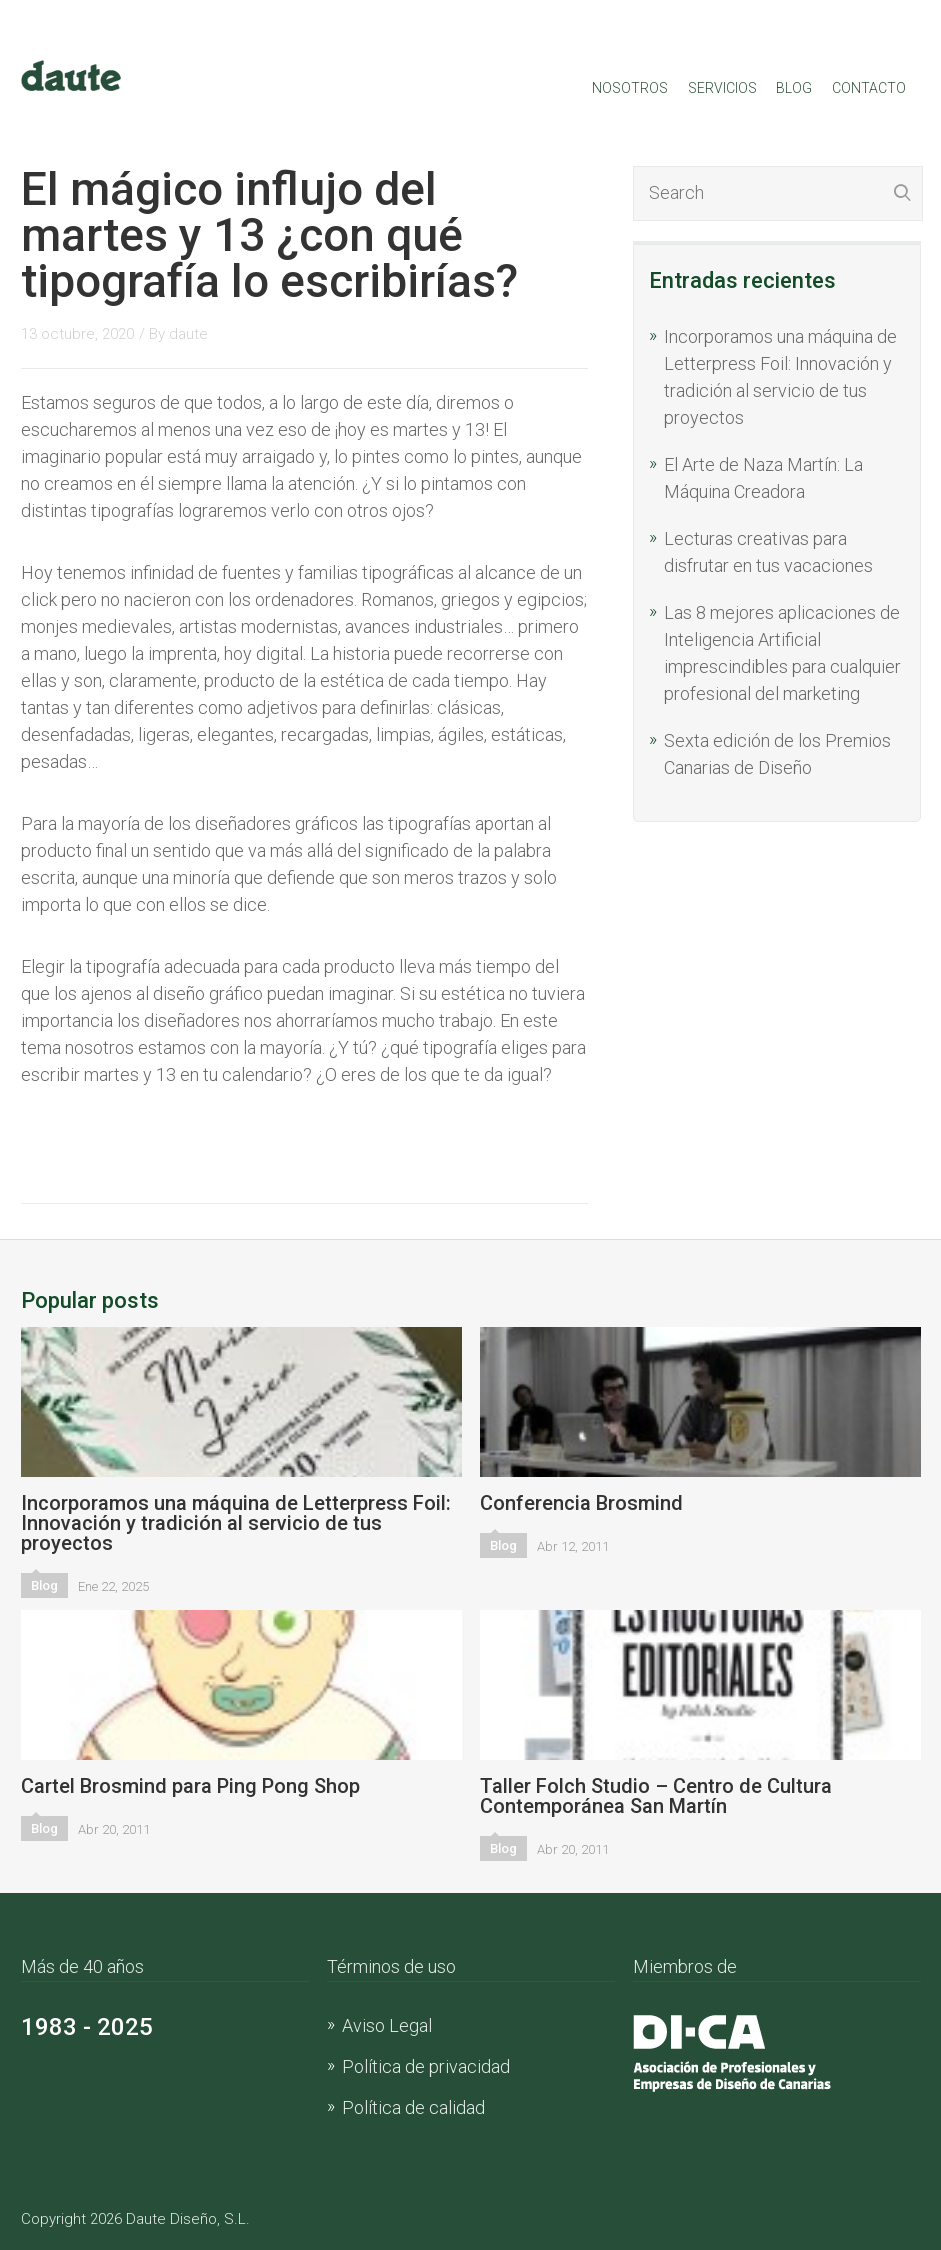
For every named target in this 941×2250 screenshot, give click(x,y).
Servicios (722, 88)
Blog (794, 88)
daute (188, 334)
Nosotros (630, 88)
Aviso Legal (387, 2025)
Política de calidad (413, 2107)
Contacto (869, 88)
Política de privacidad (426, 2066)
